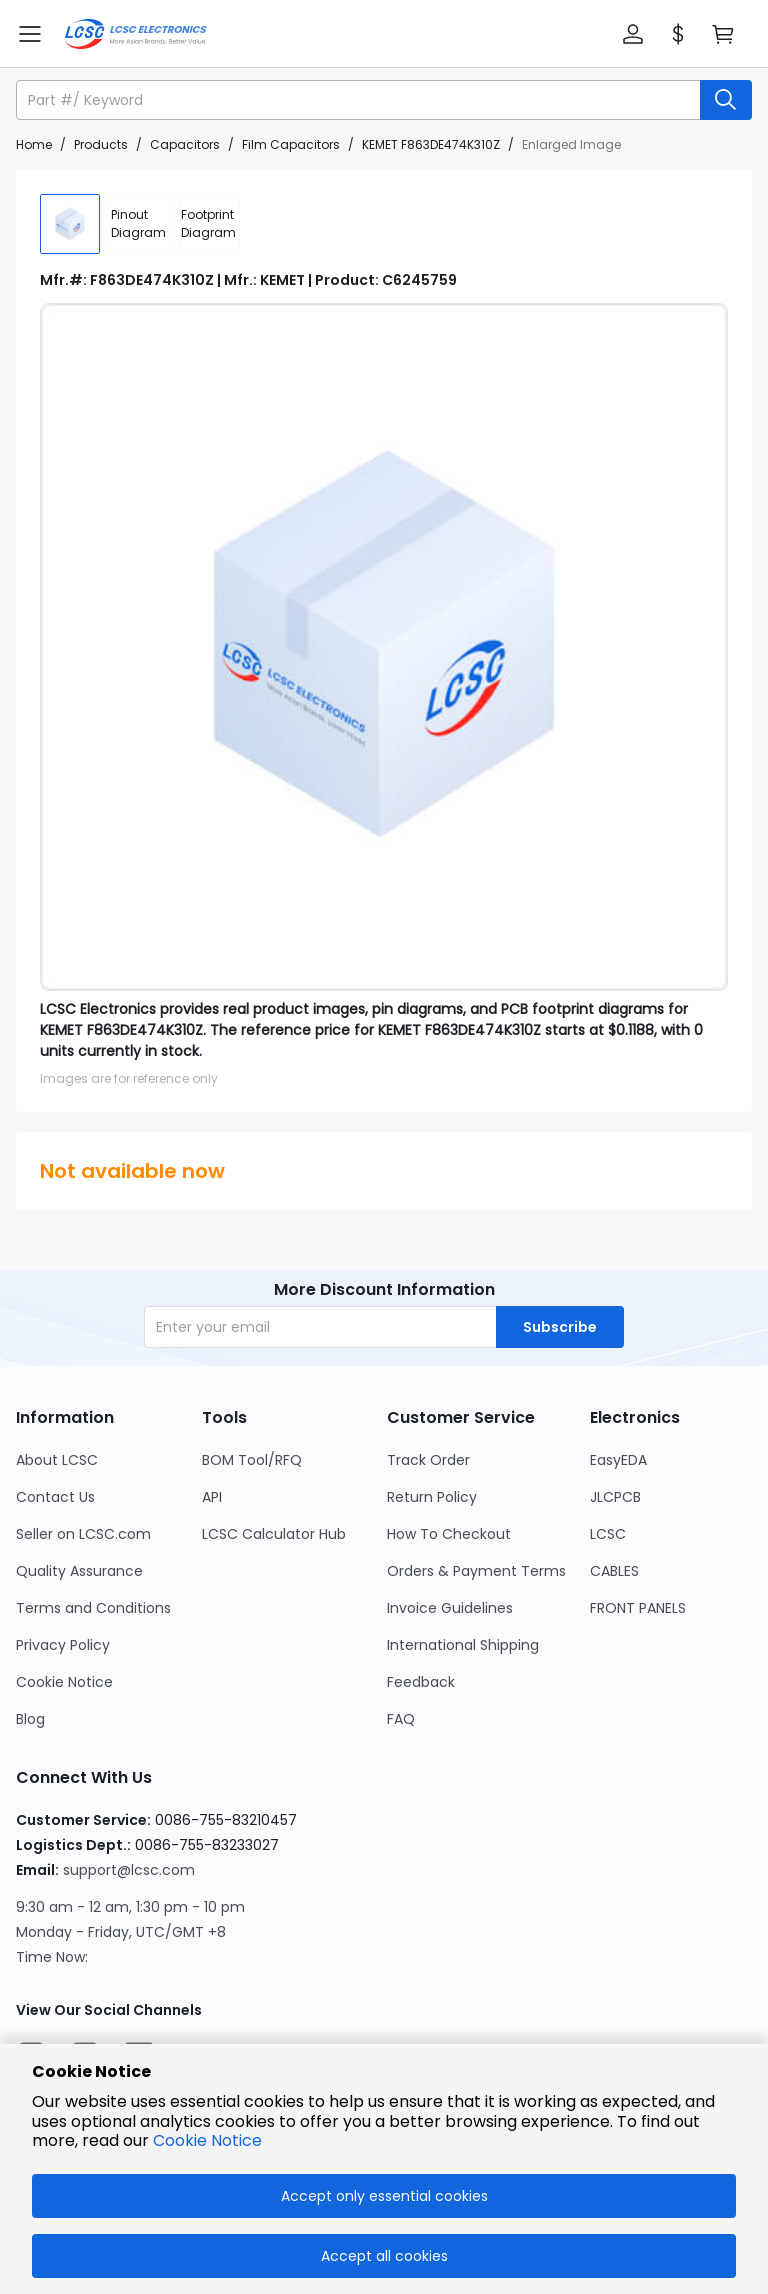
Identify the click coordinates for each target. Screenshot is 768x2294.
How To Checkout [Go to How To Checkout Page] (449, 1534)
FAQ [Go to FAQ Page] (401, 1719)
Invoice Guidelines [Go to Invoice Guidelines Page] (450, 1608)
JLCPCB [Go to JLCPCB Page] (615, 1497)
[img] (70, 224)
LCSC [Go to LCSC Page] (608, 1534)
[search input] (360, 100)
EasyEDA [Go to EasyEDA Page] (618, 1460)
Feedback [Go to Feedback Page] (421, 1682)
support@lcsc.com (129, 1870)
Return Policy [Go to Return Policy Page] (432, 1497)
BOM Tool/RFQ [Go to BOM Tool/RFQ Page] (252, 1460)
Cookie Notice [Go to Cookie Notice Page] (64, 1682)
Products (101, 144)
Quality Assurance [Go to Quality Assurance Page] (79, 1571)
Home (34, 144)
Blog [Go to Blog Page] (30, 1719)
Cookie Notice (207, 2140)
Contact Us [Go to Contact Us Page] (55, 1497)
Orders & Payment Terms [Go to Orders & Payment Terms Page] (476, 1571)
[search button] (726, 100)
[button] (633, 34)
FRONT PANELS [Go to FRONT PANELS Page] (638, 1608)
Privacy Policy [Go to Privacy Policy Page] (63, 1645)
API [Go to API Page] (212, 1497)
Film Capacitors (291, 144)
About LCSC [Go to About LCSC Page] (57, 1460)
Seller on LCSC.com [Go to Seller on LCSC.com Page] (83, 1534)
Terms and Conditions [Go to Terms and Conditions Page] (93, 1608)
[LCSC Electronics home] (135, 34)
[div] (140, 224)
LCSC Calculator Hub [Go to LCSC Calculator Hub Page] (274, 1534)
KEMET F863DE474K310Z (431, 144)
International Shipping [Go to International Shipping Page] (463, 1645)
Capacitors (185, 144)
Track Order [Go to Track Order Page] (428, 1460)
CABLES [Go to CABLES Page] (614, 1571)
